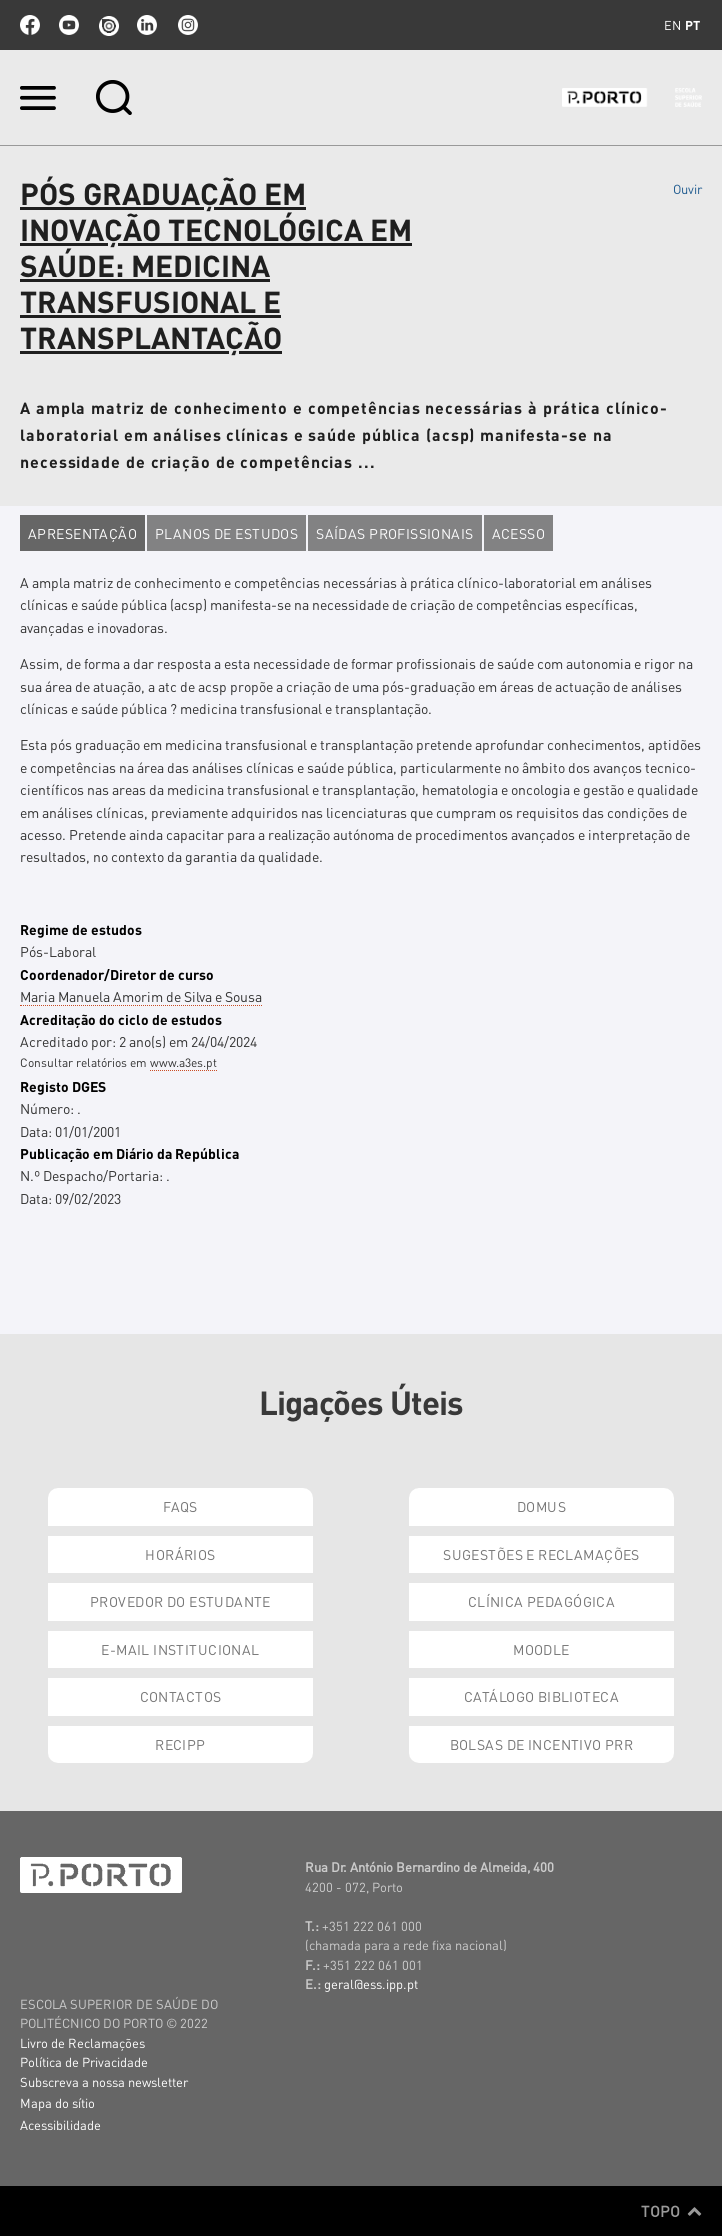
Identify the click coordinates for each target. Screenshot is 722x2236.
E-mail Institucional (180, 1649)
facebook (30, 25)
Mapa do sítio (57, 2102)
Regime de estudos (81, 929)
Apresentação (82, 533)
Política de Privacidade (84, 2061)
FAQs (180, 1506)
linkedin (147, 25)
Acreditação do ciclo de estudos (121, 1019)
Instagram (186, 25)
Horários (180, 1554)
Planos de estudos (226, 533)
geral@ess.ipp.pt (371, 1983)
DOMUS (541, 1506)
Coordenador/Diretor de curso (117, 974)
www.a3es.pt (183, 1062)
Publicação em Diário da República (129, 1153)
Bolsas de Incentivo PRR (542, 1744)
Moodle (541, 1649)
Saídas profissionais (394, 533)
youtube (69, 25)
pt (692, 25)
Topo (671, 2211)
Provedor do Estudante (180, 1601)
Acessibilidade (60, 2124)
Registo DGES (63, 1086)
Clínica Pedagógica (542, 1601)
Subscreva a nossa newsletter (104, 2081)
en (672, 25)
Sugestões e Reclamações (541, 1554)
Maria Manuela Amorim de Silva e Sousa (141, 996)
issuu (108, 25)
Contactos (181, 1696)
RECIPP (180, 1744)
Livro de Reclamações (82, 2042)
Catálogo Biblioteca (541, 1696)
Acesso (519, 533)
